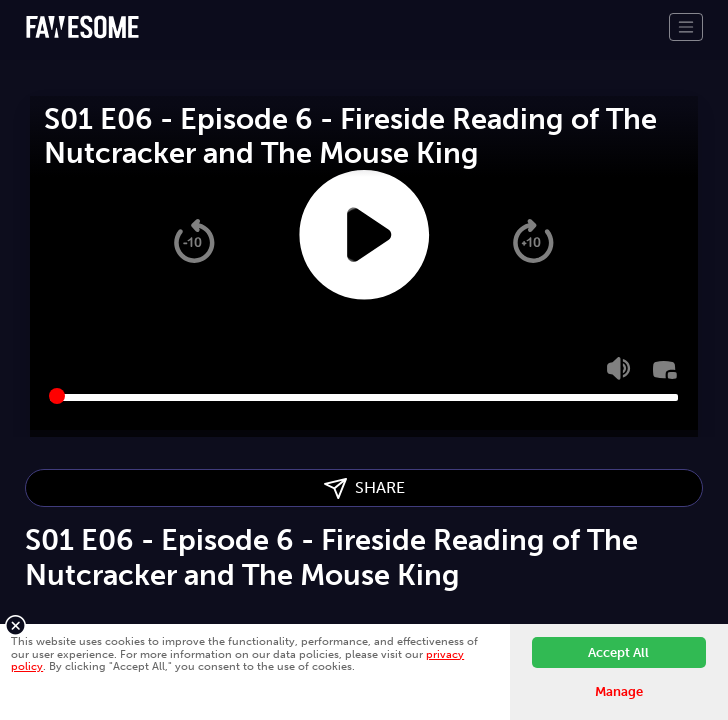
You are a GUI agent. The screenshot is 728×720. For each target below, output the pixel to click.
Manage (619, 691)
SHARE (364, 488)
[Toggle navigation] (686, 27)
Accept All (618, 652)
